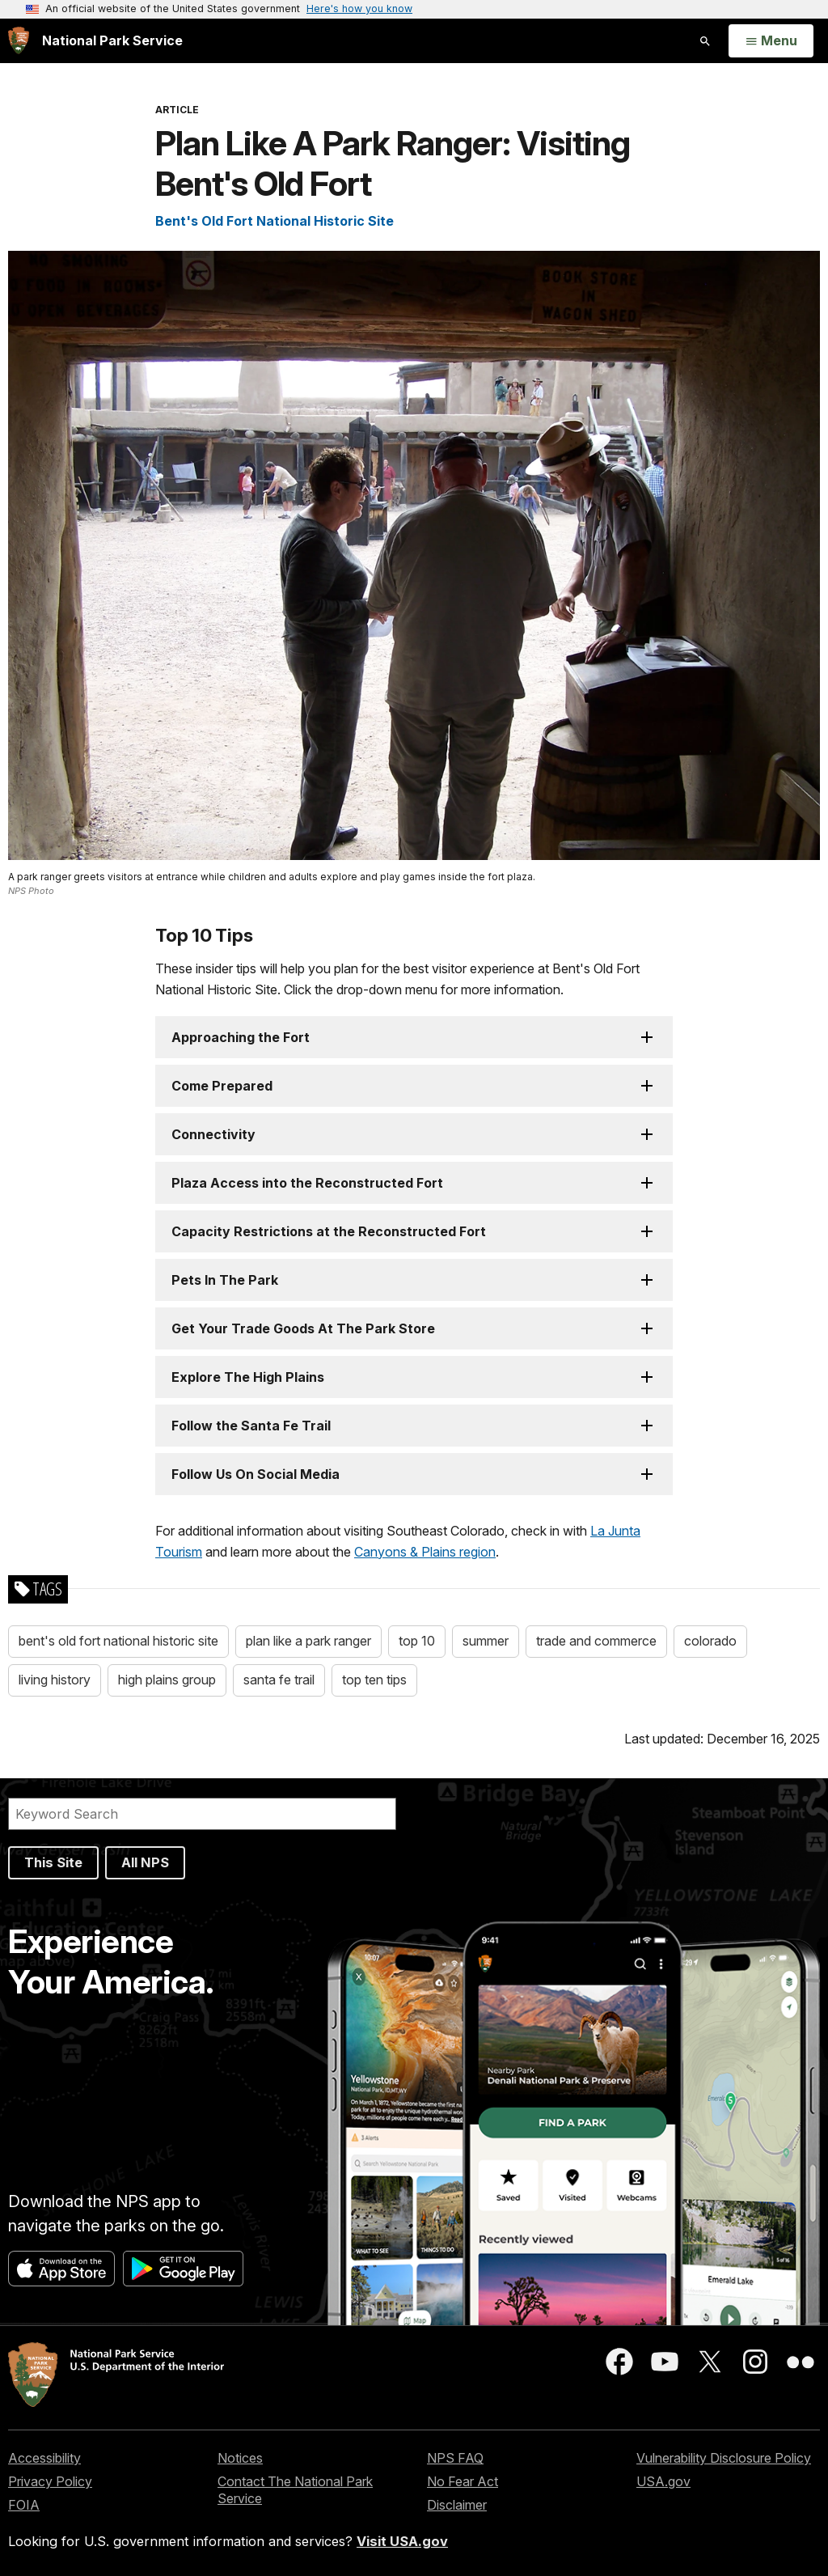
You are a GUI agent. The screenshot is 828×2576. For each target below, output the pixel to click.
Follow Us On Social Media (255, 1474)
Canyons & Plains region (425, 1552)
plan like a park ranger (308, 1641)
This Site (53, 1862)
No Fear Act (462, 2481)
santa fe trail (279, 1679)
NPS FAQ (455, 2458)
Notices (240, 2458)
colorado (710, 1641)
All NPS (145, 1862)
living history (55, 1679)
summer (486, 1641)
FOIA (24, 2505)
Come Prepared (221, 1086)
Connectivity (213, 1134)
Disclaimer (457, 2505)
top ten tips (374, 1679)
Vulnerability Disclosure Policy (723, 2458)
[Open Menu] (771, 41)
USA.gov (663, 2481)
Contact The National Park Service (295, 2489)
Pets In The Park (224, 1280)
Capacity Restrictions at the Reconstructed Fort (328, 1231)
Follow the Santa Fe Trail (251, 1425)
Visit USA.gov (402, 2541)
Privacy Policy (50, 2481)
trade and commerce (596, 1641)
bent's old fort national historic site (118, 1641)
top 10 (417, 1641)
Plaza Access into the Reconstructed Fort (307, 1183)
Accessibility (44, 2458)
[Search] (202, 1814)
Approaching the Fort (240, 1037)
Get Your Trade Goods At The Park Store (303, 1328)
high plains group (167, 1679)
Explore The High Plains (247, 1377)
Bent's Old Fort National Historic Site (274, 221)
